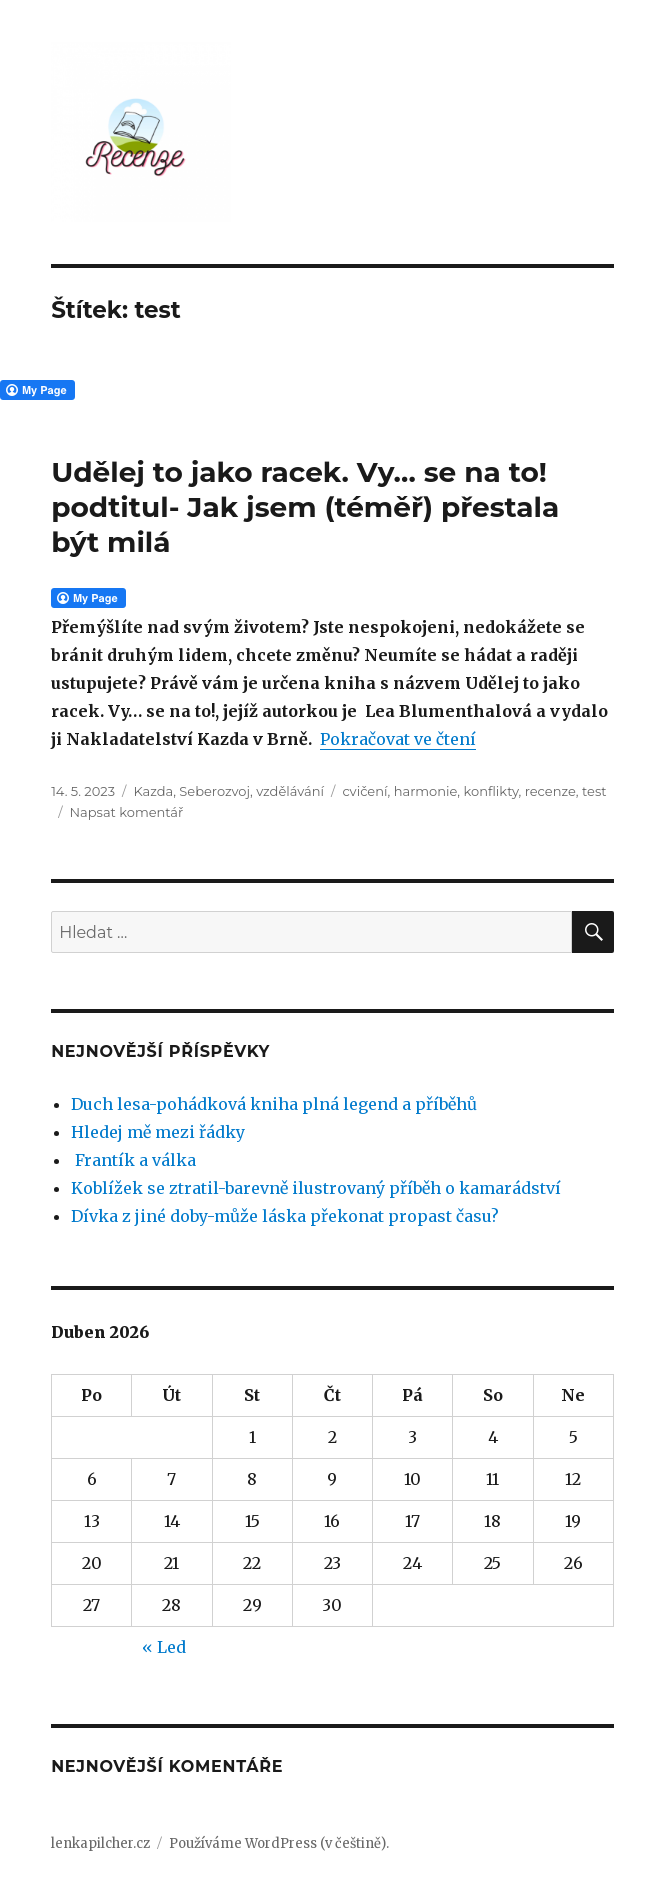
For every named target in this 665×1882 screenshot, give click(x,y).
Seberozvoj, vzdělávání (251, 791)
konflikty (491, 791)
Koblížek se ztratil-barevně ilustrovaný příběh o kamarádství (316, 1188)
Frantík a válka (133, 1160)
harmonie (426, 791)
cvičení (364, 791)
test (594, 791)
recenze (550, 791)
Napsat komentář (127, 812)
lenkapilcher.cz (100, 1843)
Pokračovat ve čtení (398, 739)
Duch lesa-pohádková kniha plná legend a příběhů (274, 1104)
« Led (164, 1647)
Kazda (153, 791)
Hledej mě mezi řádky (158, 1132)
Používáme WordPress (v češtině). (279, 1843)
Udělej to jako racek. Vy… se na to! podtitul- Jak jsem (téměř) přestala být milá (305, 507)
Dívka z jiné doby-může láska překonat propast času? (285, 1216)
